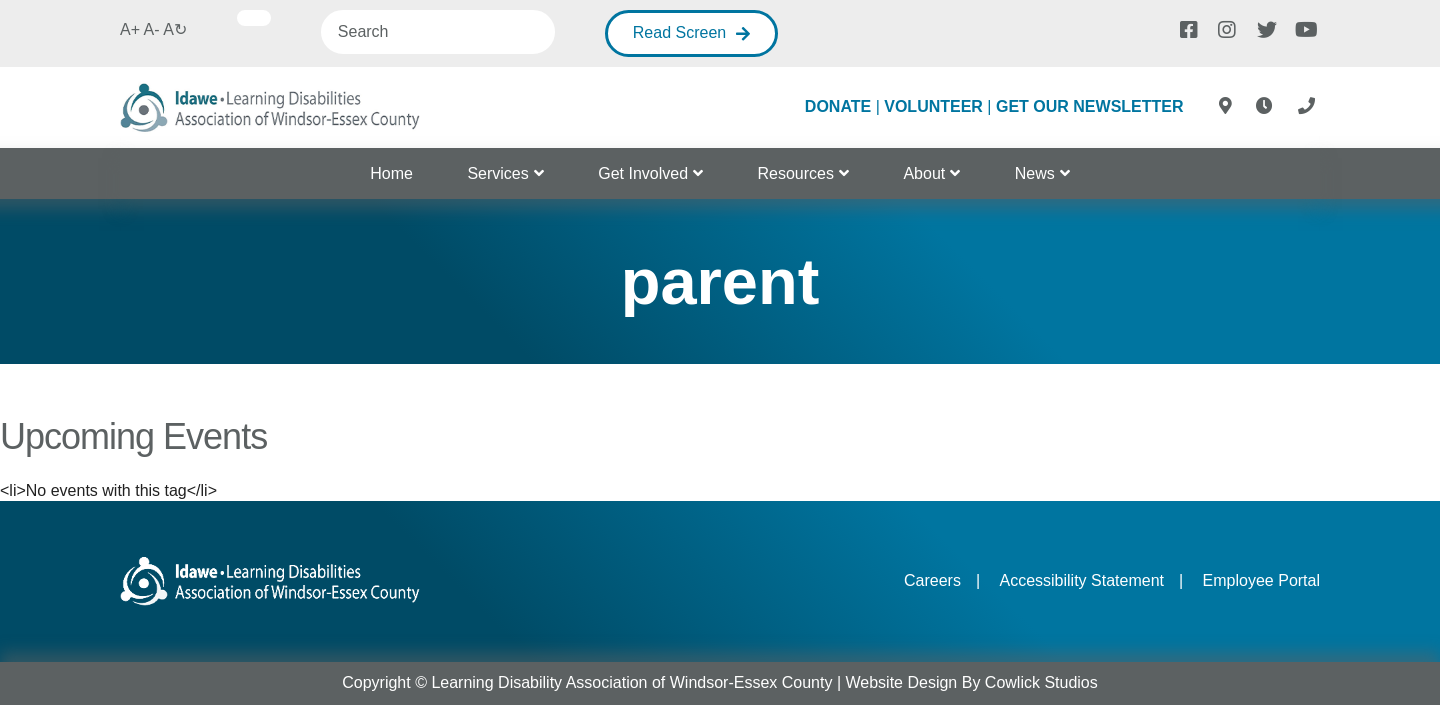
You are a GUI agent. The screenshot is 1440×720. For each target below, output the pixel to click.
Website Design (902, 682)
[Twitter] (1265, 28)
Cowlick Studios (1041, 682)
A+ (130, 29)
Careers (932, 580)
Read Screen (679, 32)
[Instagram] (1226, 28)
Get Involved (643, 173)
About (924, 173)
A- (152, 29)
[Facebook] (1188, 28)
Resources (796, 173)
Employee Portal (1261, 580)
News (1035, 173)
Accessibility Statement (1081, 580)
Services (497, 173)
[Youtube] (1303, 28)
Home (391, 173)
